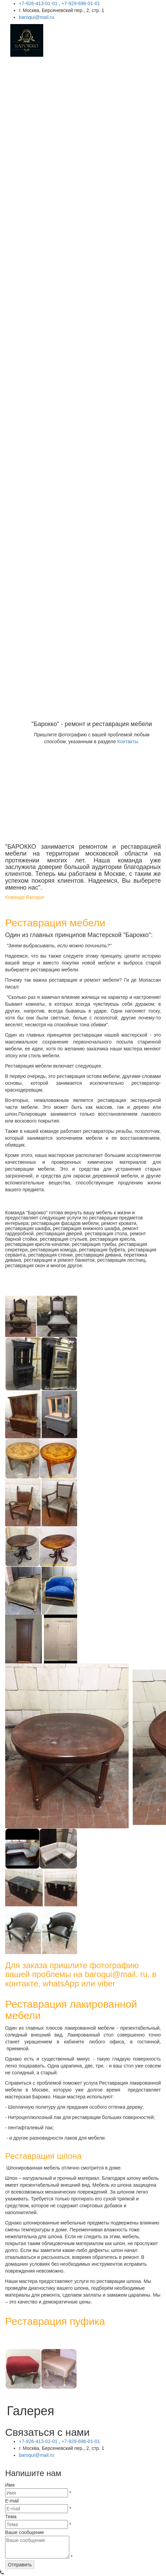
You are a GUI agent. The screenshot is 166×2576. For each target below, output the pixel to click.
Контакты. (128, 741)
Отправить (20, 2564)
